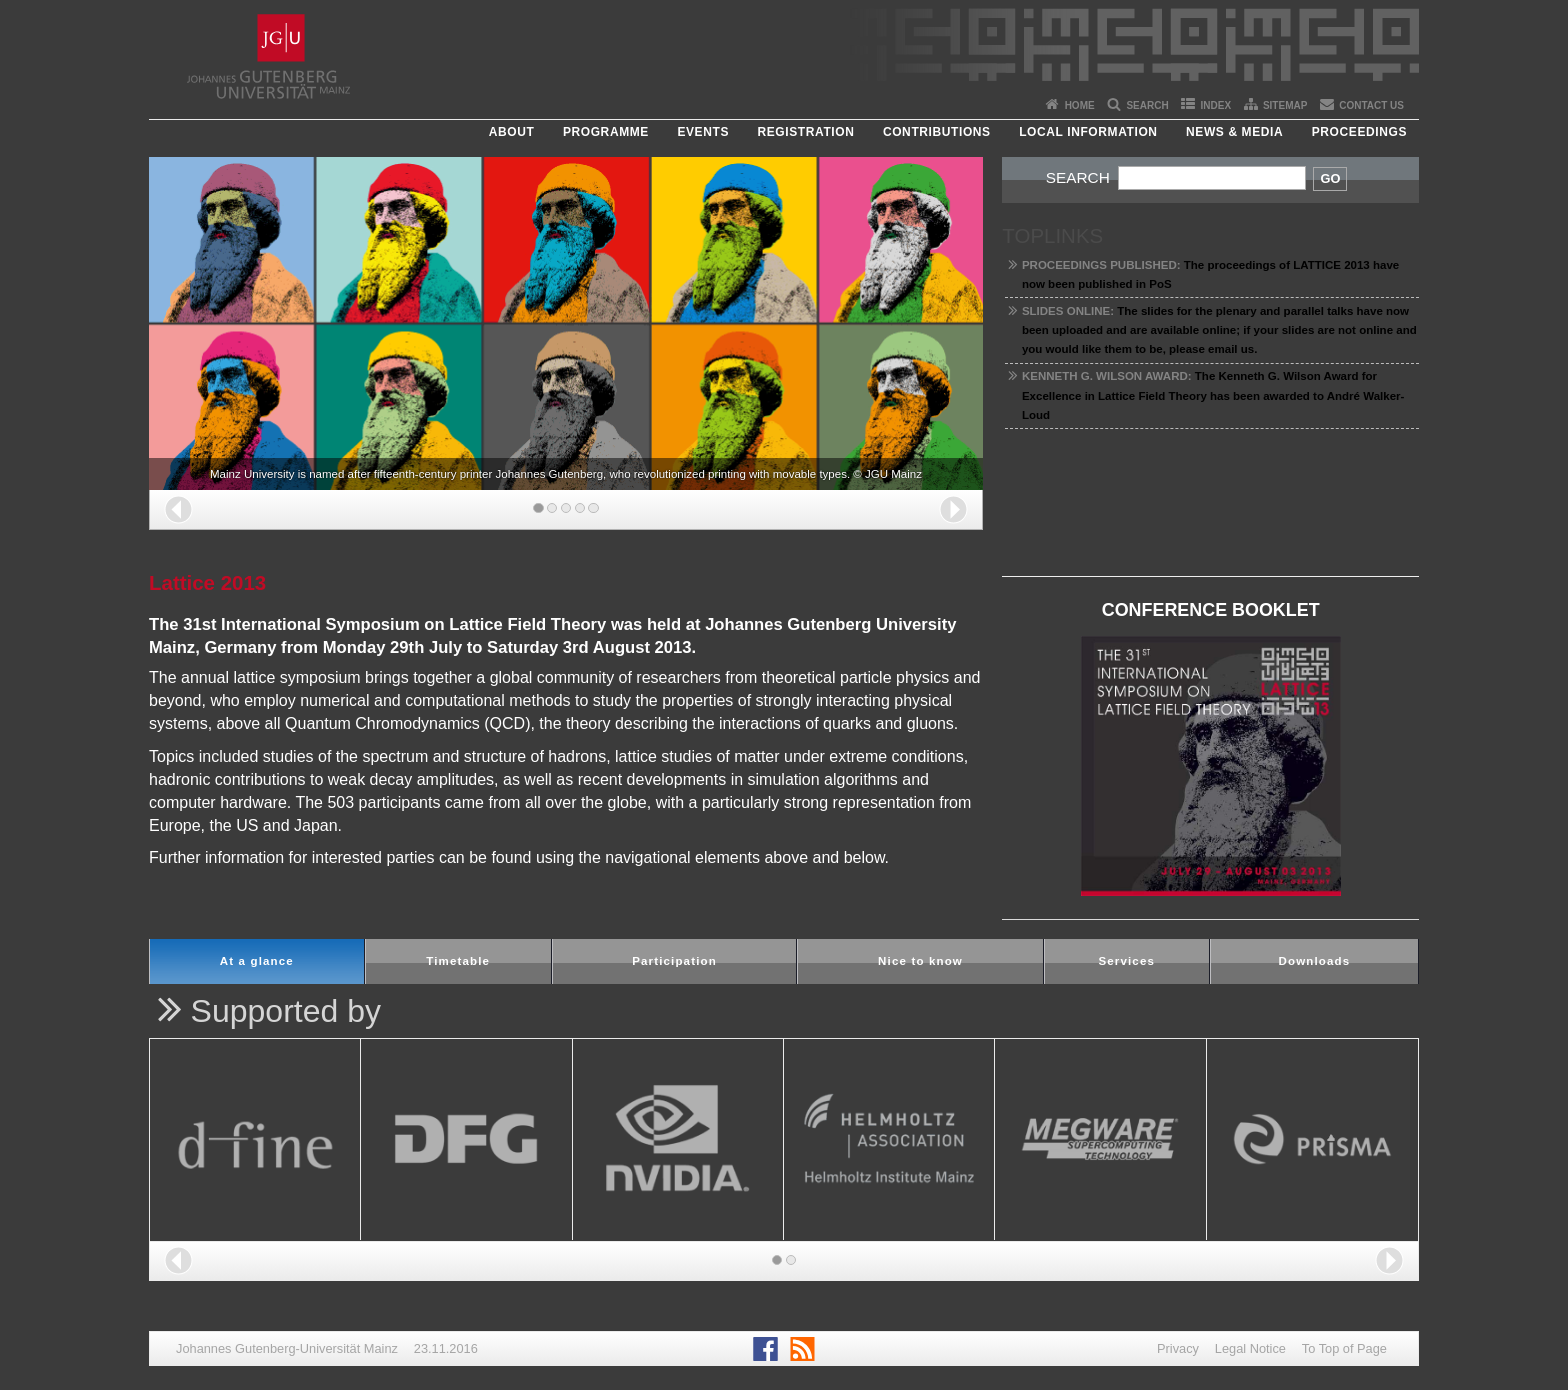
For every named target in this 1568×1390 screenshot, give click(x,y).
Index (1216, 105)
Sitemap (1285, 105)
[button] (178, 509)
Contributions (937, 132)
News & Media (1234, 132)
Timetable (458, 961)
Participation (674, 961)
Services (1126, 961)
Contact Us (1371, 105)
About (512, 132)
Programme (606, 132)
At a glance (257, 961)
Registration (805, 132)
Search (1147, 105)
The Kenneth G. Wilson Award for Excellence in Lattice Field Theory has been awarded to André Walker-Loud (1213, 395)
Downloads (1314, 961)
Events (703, 132)
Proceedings (1359, 132)
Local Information (1088, 132)
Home (1080, 105)
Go (1330, 178)
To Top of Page (1344, 1348)
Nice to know (920, 961)
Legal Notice (1250, 1348)
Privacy (1178, 1348)
